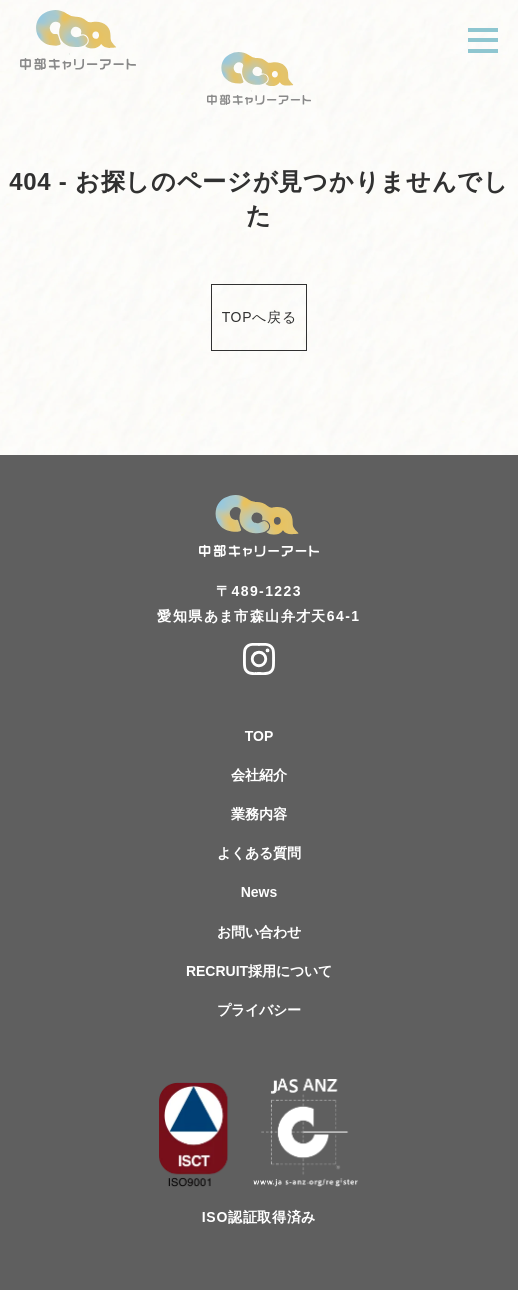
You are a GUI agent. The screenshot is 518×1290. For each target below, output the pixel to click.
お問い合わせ (259, 932)
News (259, 892)
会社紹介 (259, 775)
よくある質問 (259, 853)
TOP (259, 736)
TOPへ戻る (259, 317)
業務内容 (259, 814)
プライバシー (259, 1010)
